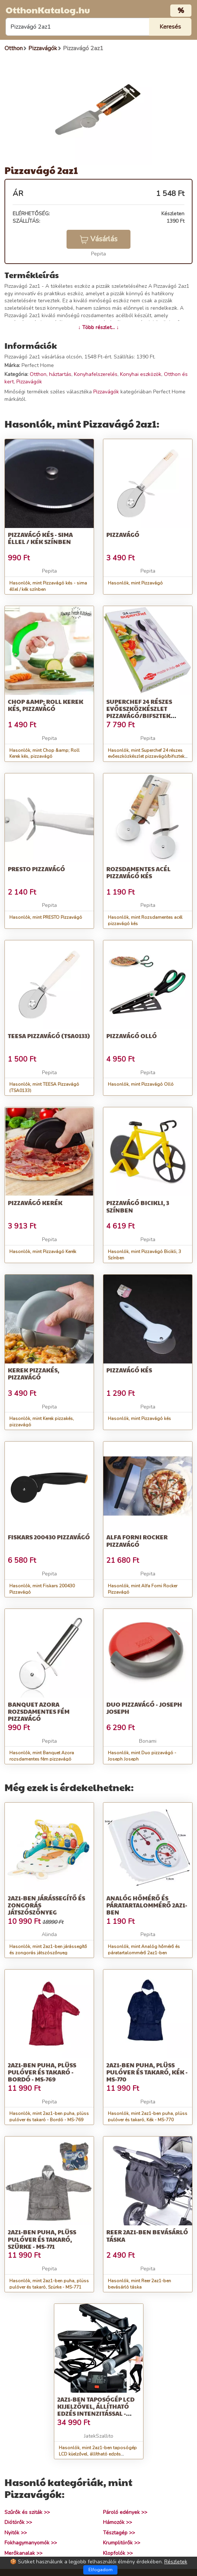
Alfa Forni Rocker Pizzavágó (137, 1540)
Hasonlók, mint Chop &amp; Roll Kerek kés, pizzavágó (44, 753)
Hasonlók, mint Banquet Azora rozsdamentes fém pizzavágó (41, 1756)
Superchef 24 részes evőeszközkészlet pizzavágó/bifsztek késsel (139, 712)
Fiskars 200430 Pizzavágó (49, 1537)
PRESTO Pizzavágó (36, 868)
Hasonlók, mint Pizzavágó (135, 583)
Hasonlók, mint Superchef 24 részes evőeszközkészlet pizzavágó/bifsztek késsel (146, 756)
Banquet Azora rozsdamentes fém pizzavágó (39, 1711)
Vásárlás (98, 239)
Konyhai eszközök (140, 374)
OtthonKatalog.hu (48, 9)
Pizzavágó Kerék (35, 1202)
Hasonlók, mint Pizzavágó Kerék (42, 1252)
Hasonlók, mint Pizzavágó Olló (141, 1084)
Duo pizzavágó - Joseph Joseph (144, 1708)
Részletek (175, 2561)
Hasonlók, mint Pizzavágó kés (139, 1418)
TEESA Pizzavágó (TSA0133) (49, 1035)
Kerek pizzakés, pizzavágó (33, 1373)
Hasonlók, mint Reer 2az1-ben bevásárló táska (139, 2284)
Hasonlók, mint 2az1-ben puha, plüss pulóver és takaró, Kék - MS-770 (147, 2116)
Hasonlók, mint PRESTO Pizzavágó (45, 917)
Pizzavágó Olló (131, 1035)
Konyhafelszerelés (95, 374)
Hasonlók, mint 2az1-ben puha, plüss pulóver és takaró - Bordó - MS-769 (49, 2116)
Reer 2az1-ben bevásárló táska (147, 2235)
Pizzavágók (29, 381)
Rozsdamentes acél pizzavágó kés (138, 872)
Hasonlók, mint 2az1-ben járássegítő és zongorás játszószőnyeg (48, 1950)
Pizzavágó (122, 534)
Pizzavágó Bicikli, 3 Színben (137, 1206)
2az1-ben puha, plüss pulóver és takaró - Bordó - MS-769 (42, 2072)
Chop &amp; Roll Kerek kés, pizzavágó (45, 705)
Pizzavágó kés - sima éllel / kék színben (40, 538)
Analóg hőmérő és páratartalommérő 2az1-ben (146, 1905)
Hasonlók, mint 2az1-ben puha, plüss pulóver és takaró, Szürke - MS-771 (49, 2284)
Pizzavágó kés (129, 1370)
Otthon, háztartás (50, 374)
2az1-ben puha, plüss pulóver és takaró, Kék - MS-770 (147, 2072)
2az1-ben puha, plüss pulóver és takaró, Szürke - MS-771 (42, 2239)
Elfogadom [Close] (100, 2569)
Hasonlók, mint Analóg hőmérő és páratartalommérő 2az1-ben (144, 1950)
